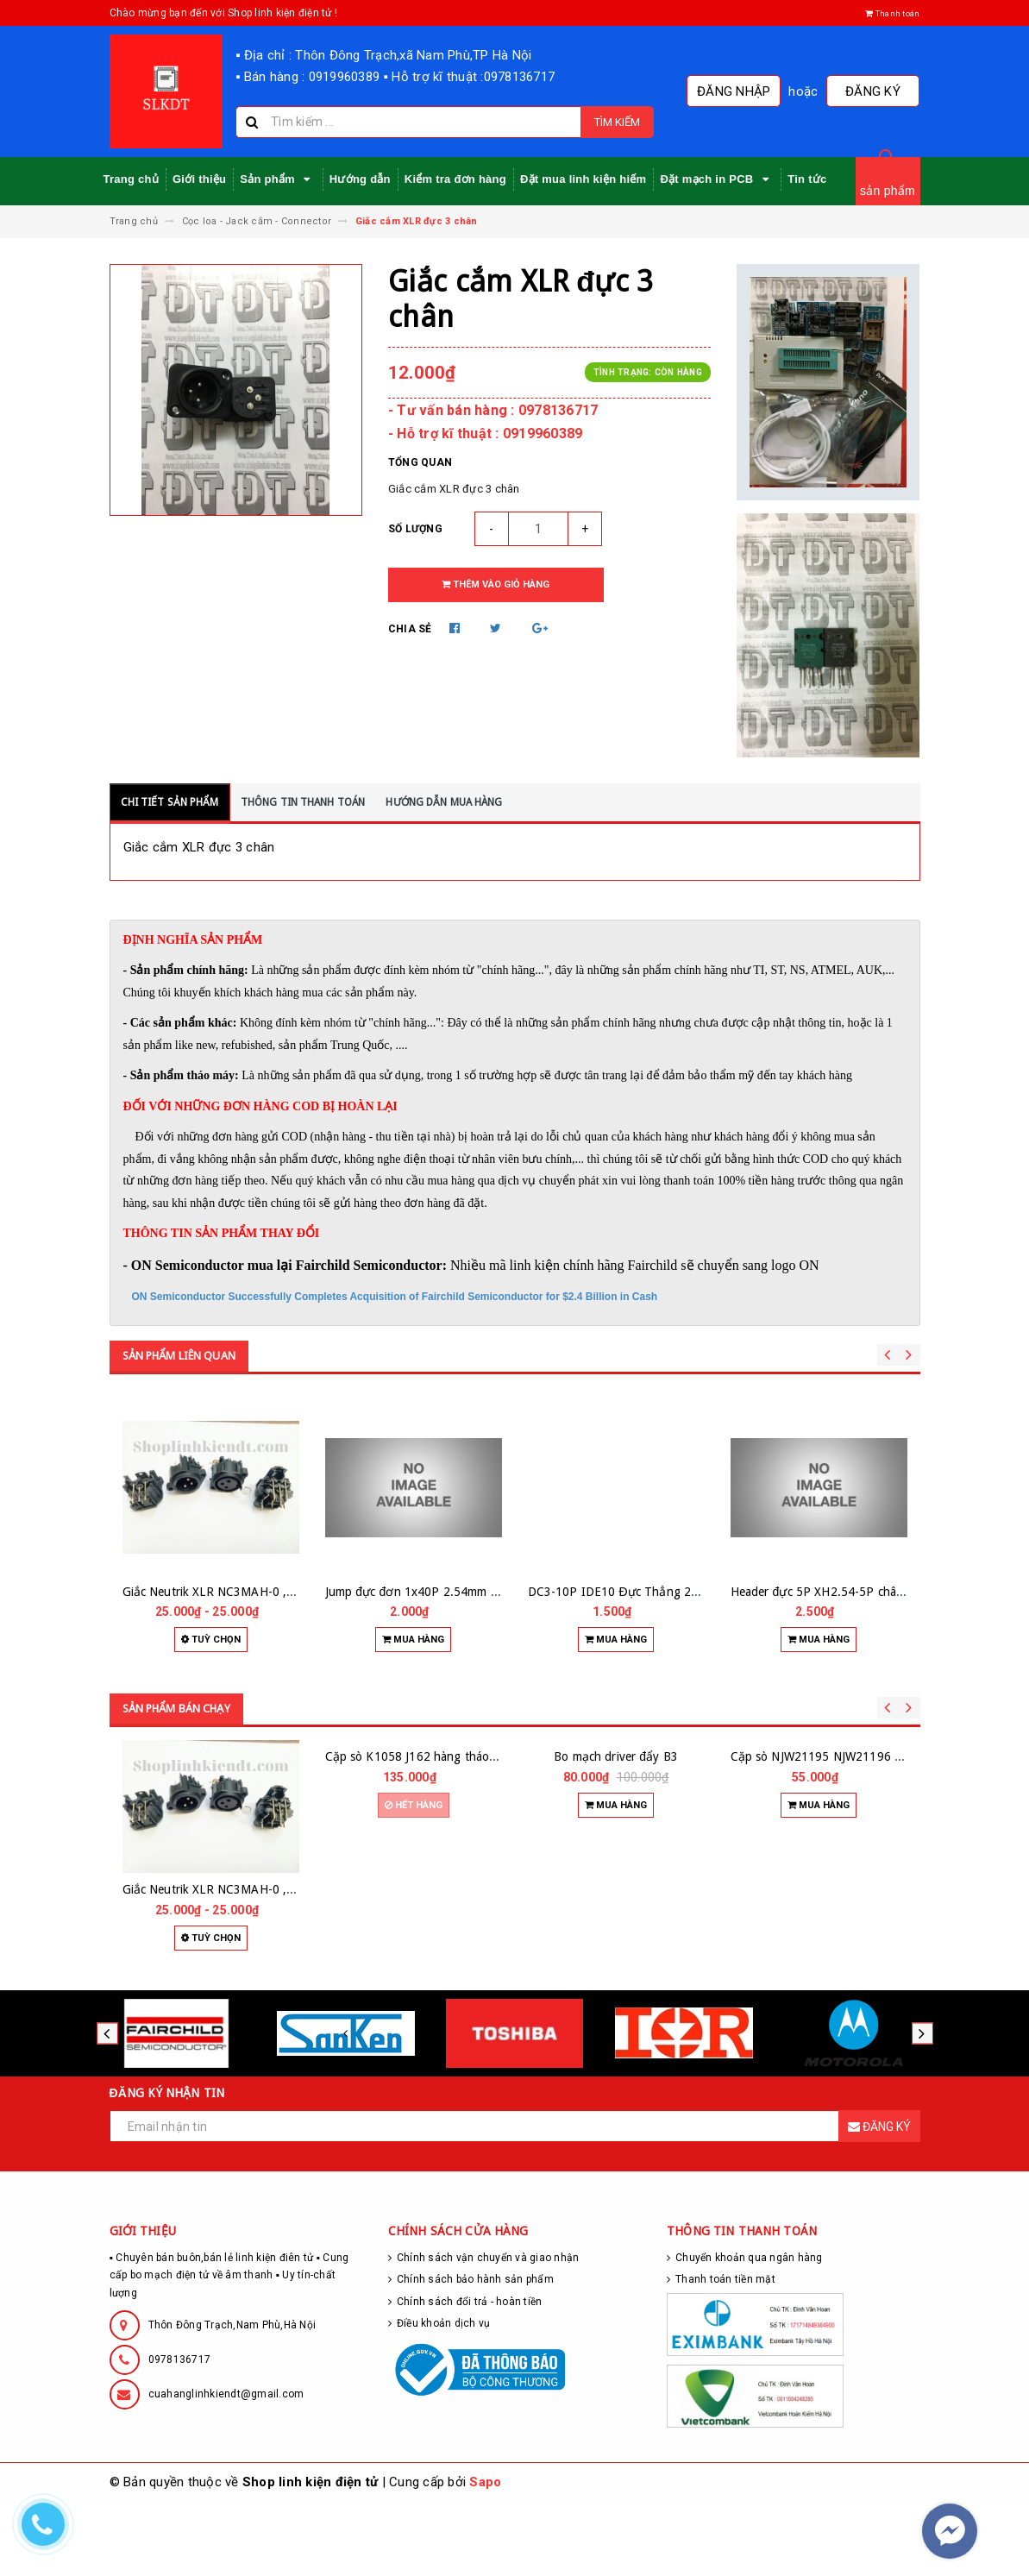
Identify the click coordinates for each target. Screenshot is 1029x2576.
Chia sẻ (410, 629)
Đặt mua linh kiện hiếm (583, 179)
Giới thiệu (199, 179)
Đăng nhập (744, 91)
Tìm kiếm (617, 122)
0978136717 (179, 2434)
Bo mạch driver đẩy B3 (616, 1963)
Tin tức (806, 179)
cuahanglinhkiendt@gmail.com (226, 2468)
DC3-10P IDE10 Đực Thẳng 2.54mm (628, 1592)
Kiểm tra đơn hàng (455, 179)
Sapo (485, 2556)
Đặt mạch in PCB (717, 179)
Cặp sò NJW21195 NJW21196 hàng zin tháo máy (863, 1963)
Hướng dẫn (360, 179)
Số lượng (415, 529)
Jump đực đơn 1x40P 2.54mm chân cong (435, 1592)
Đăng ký (877, 91)
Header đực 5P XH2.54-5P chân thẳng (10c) (850, 1592)
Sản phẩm (278, 179)
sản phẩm (887, 191)
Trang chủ (131, 179)
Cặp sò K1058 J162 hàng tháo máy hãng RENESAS (463, 1963)
